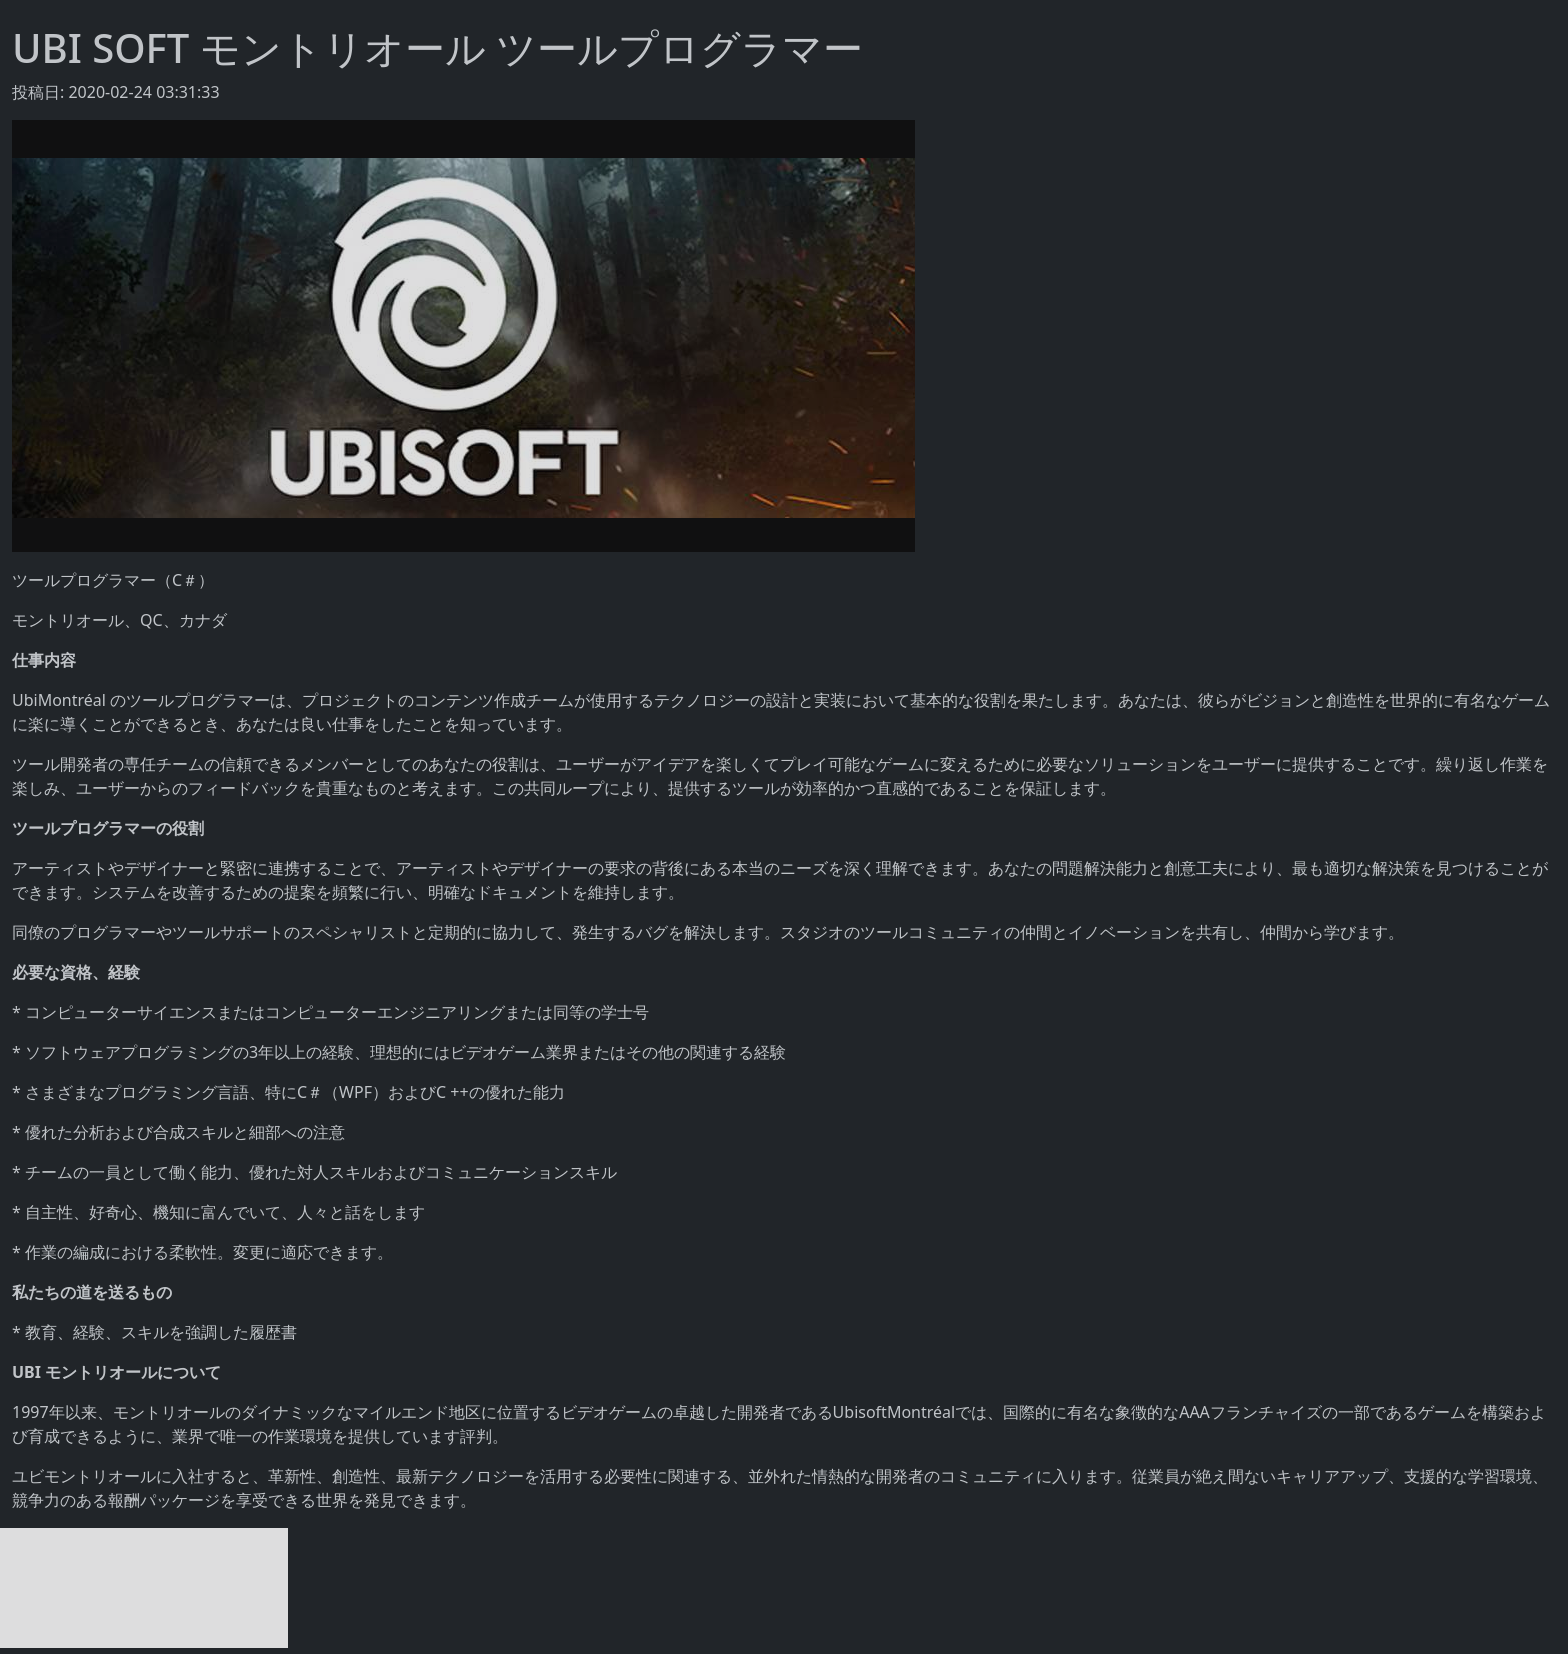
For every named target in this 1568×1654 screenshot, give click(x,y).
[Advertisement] (144, 1588)
